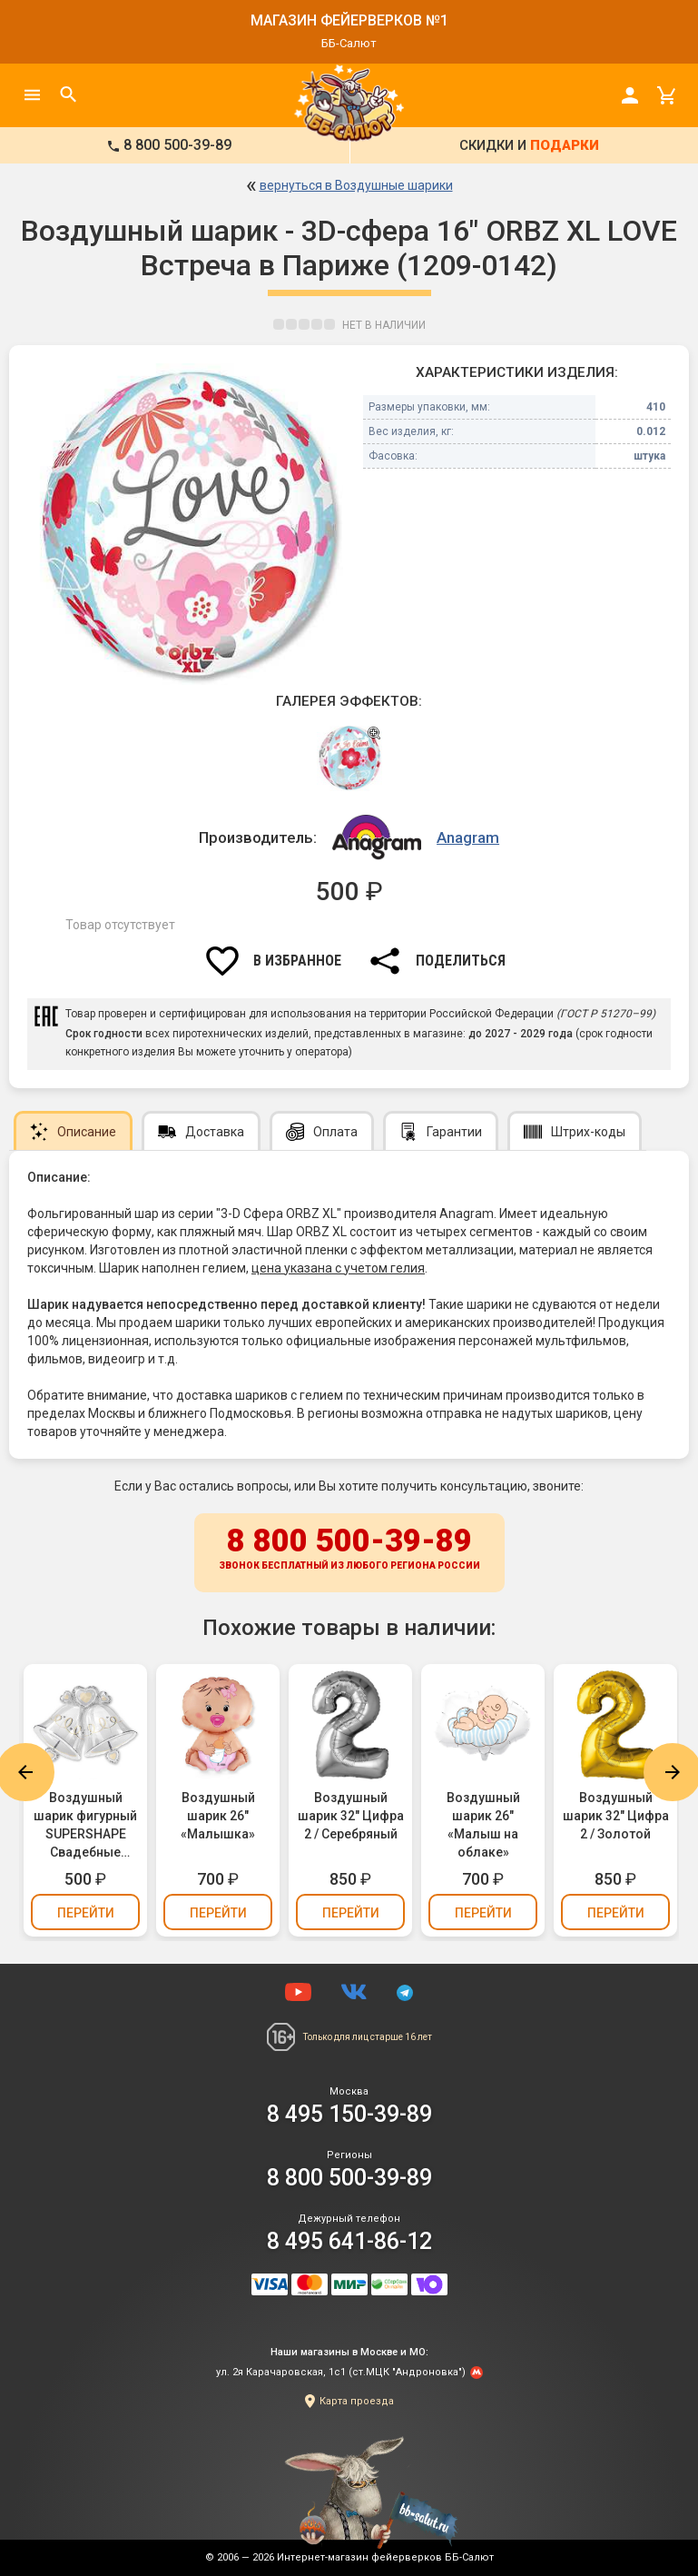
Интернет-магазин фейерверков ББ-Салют (385, 2557)
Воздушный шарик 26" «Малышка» (218, 1815)
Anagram (468, 837)
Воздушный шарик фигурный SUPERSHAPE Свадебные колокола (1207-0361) (86, 1825)
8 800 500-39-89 (349, 1549)
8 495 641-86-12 (349, 2241)
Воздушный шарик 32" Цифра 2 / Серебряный (351, 1815)
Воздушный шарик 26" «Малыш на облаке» (483, 1824)
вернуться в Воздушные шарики (356, 185)
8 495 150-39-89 (349, 2114)
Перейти (85, 1913)
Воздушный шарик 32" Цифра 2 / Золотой (616, 1815)
